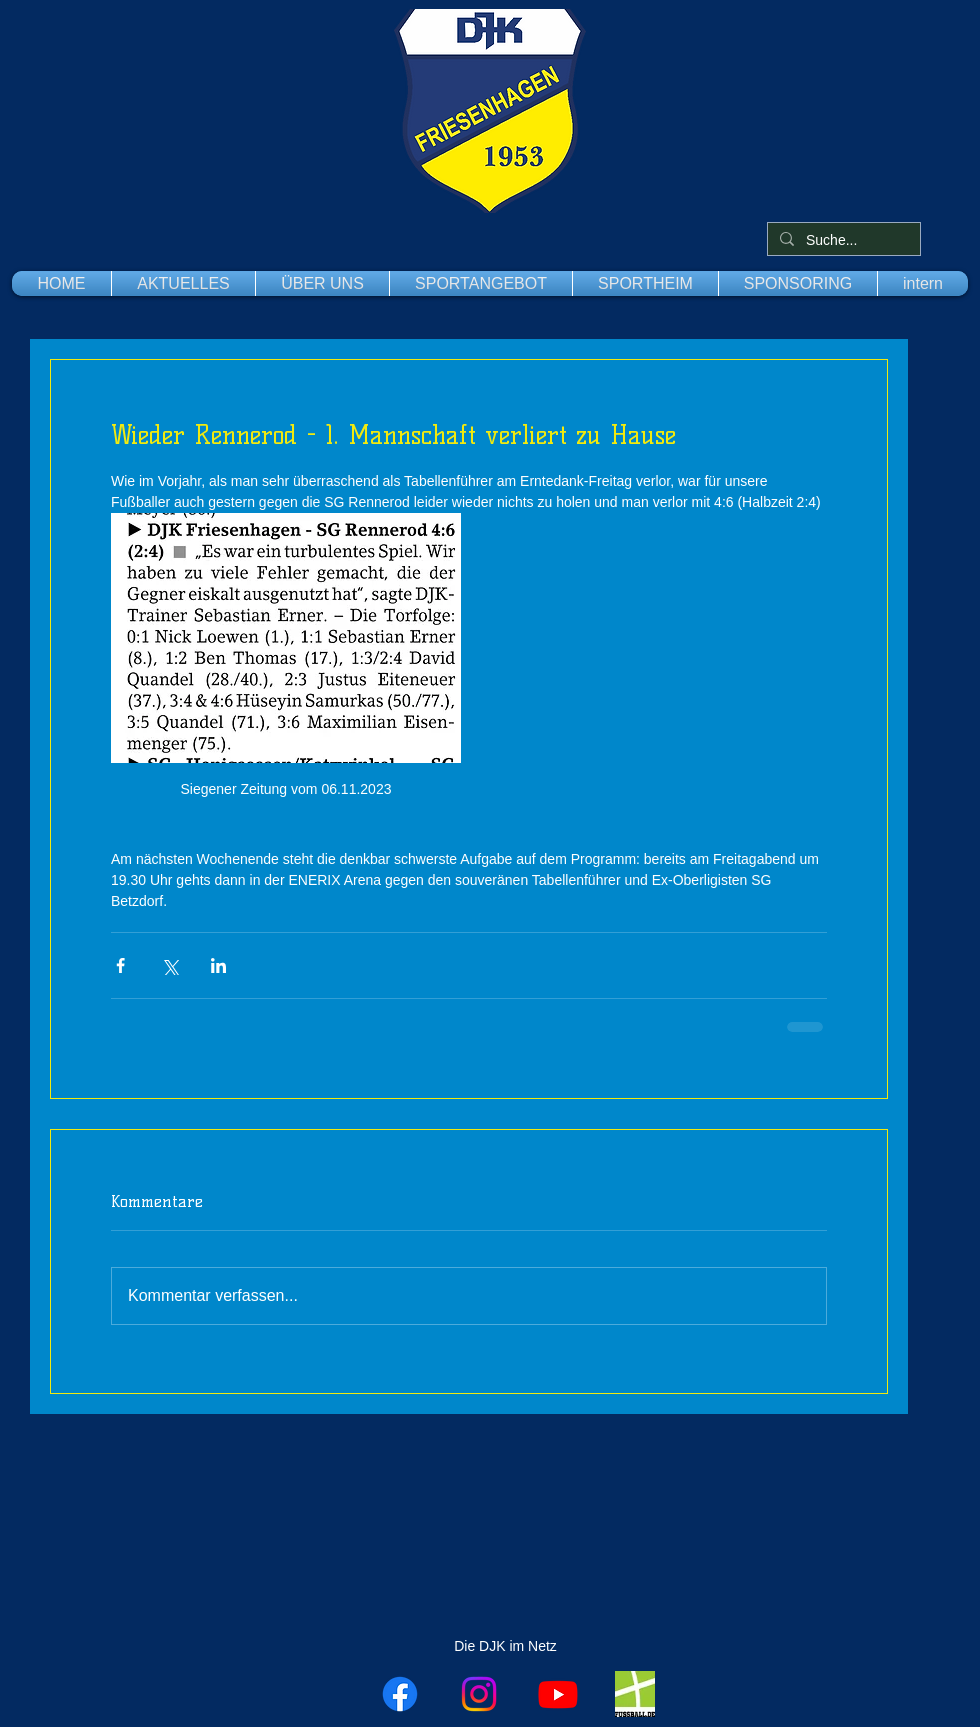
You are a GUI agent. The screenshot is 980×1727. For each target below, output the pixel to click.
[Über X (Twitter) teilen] (169, 965)
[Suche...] (842, 241)
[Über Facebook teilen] (120, 965)
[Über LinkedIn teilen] (218, 965)
